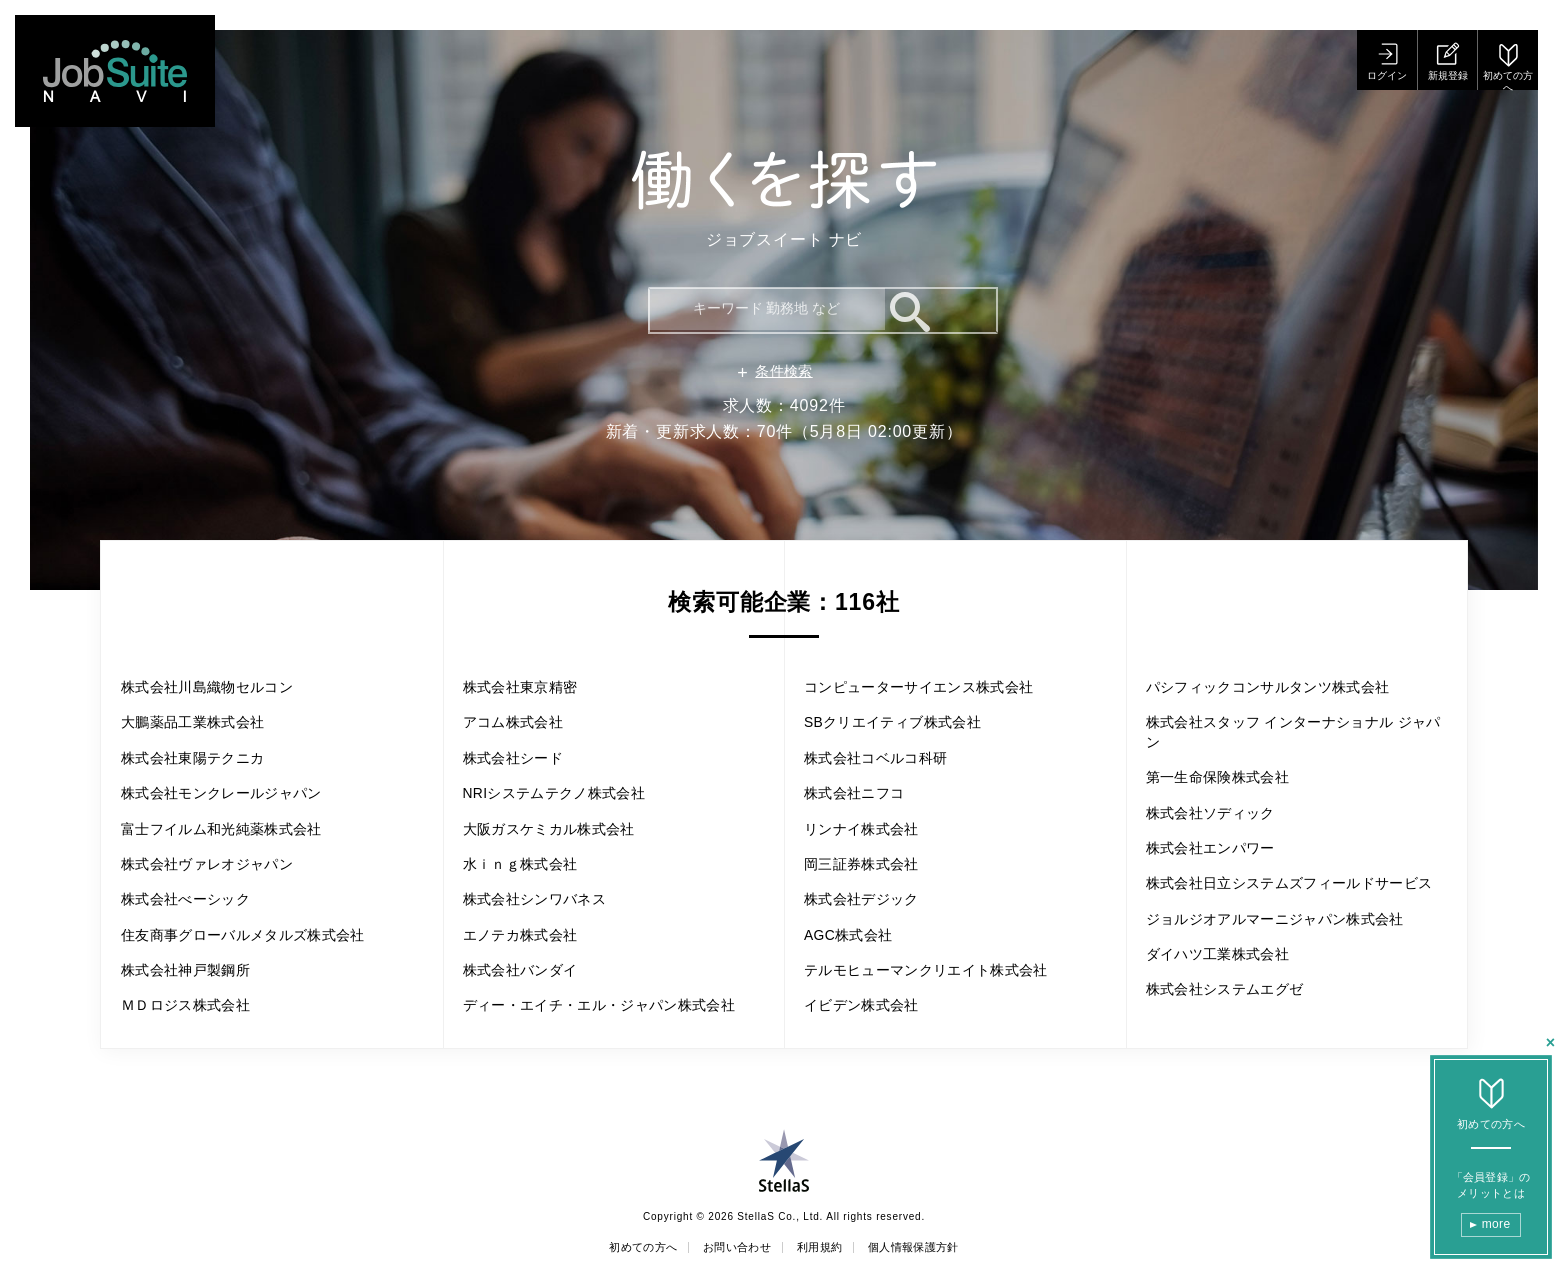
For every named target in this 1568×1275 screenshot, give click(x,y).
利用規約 (826, 1248)
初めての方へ (613, 1248)
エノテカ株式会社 (530, 918)
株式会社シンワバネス (547, 880)
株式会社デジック (871, 880)
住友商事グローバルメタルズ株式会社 (264, 957)
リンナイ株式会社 (871, 803)
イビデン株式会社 (871, 995)
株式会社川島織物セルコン (222, 688)
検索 (964, 309)
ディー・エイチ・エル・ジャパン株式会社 (606, 1006)
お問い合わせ (727, 1248)
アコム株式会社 (522, 688)
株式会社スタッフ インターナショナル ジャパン (1291, 699)
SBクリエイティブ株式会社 (908, 688)
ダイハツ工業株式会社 (1230, 986)
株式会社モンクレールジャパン (238, 803)
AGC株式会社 (856, 918)
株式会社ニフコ (863, 765)
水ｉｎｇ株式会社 (530, 842)
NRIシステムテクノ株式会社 (570, 765)
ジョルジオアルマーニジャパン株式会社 (1289, 936)
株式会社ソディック (1221, 787)
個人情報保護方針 (940, 1248)
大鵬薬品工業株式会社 (205, 726)
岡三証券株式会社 (871, 842)
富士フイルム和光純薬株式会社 (238, 842)
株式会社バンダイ (530, 957)
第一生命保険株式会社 (1230, 749)
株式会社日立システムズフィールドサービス (1289, 875)
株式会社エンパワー (1221, 826)
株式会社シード (522, 726)
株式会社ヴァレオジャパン (222, 880)
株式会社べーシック (196, 918)
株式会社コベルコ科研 (888, 726)
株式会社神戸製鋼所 (196, 995)
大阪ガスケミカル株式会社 (564, 803)
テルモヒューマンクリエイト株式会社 (947, 957)
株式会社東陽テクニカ (205, 765)
